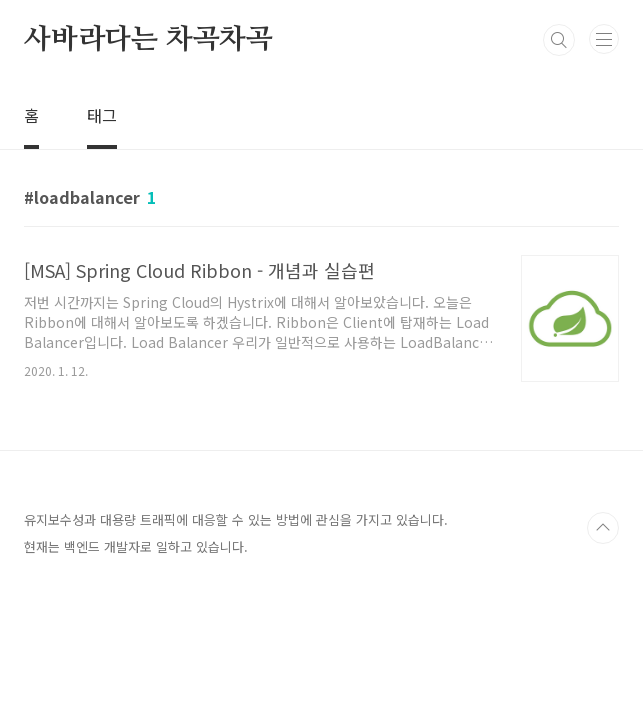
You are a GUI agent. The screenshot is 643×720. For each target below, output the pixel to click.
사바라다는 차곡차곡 (148, 40)
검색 (559, 40)
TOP (603, 528)
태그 (102, 115)
